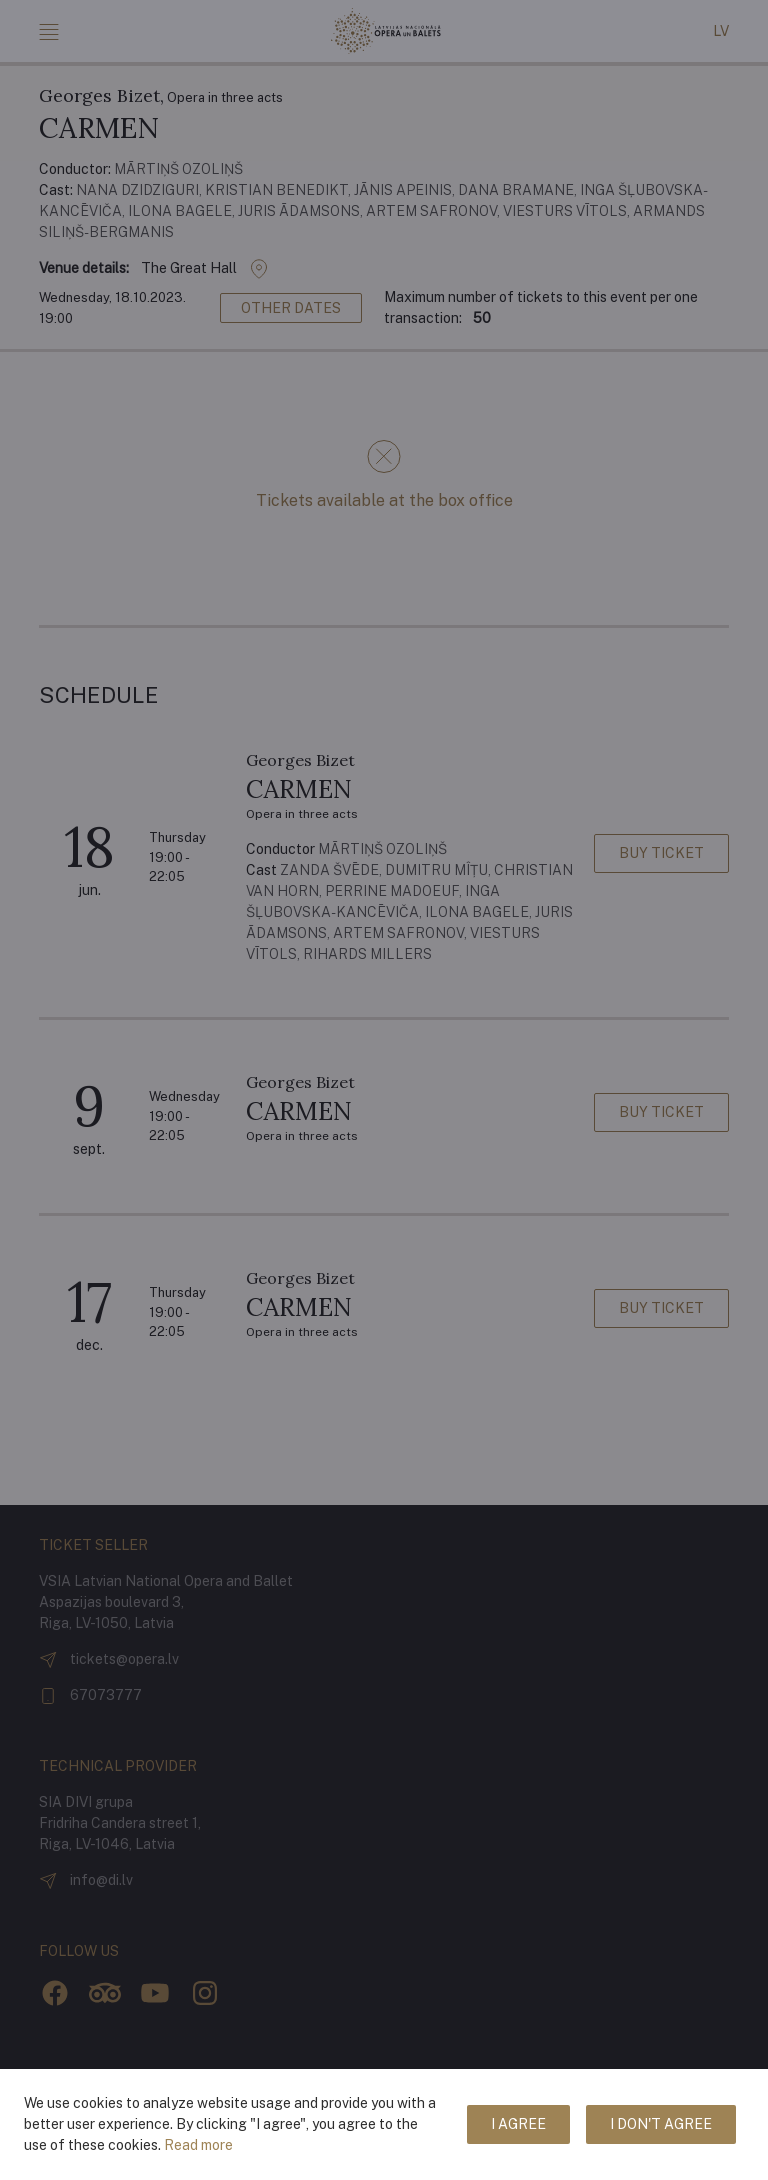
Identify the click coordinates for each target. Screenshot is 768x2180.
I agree (518, 2124)
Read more (198, 2145)
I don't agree (661, 2124)
